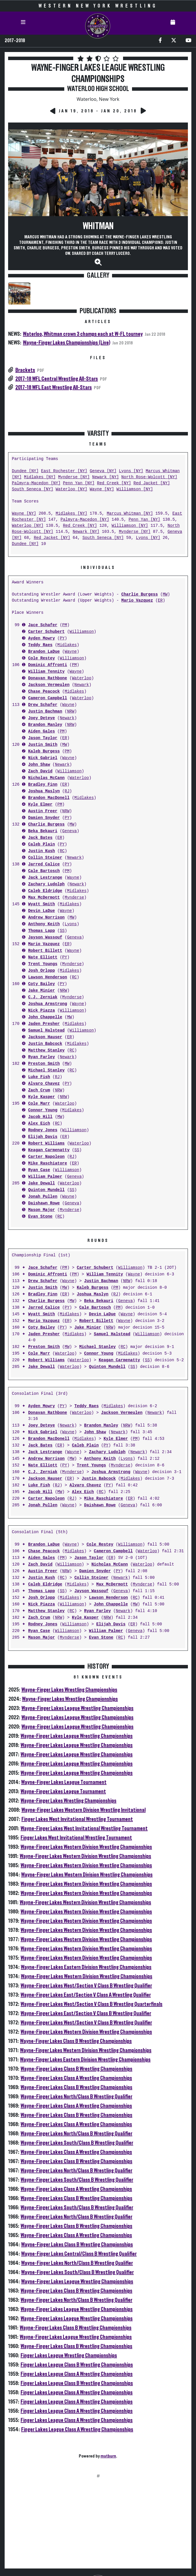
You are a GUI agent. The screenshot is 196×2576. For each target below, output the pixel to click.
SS (62, 931)
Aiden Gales (41, 731)
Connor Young (42, 1110)
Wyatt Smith (41, 904)
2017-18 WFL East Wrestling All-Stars (53, 387)
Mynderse (74, 897)
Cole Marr (39, 1103)
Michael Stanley (46, 1070)
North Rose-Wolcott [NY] (149, 477)
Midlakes (67, 645)
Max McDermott (44, 897)
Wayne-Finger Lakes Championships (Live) (66, 343)
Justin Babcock (45, 1044)
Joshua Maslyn (44, 791)
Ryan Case (39, 1170)
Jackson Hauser (45, 1037)
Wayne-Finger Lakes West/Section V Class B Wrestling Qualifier (86, 1986)
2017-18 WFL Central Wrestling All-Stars (56, 379)
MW (165, 594)
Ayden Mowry (41, 638)
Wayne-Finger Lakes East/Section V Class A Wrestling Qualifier (86, 1995)
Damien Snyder (44, 818)
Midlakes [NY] (40, 477)
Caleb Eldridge (45, 891)
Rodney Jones (42, 1130)
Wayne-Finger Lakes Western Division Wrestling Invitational (83, 1810)
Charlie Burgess (139, 594)
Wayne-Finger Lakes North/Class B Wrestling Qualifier (76, 2097)
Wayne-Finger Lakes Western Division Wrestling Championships (86, 1847)
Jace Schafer (42, 625)
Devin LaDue (41, 911)
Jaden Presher (44, 1024)
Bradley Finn (42, 784)
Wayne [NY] (102, 489)
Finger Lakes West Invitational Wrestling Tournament (77, 1819)
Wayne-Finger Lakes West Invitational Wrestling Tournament (84, 1828)
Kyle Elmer (40, 804)
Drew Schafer (42, 705)
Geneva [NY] (103, 471)
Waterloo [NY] (71, 489)
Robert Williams (46, 1143)
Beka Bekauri (42, 831)
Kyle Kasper (41, 1097)
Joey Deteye (41, 718)
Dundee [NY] (25, 471)
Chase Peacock (44, 691)
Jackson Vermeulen (48, 685)
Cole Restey (41, 658)
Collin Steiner (45, 857)
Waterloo (81, 678)
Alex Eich (39, 1123)
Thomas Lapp (41, 931)
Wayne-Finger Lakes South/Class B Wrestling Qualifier (77, 2143)
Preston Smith (44, 1064)
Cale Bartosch (44, 871)
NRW (70, 711)
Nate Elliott (42, 957)
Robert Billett (45, 951)
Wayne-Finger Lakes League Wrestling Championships (77, 1708)
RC (62, 851)
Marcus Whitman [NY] (130, 513)
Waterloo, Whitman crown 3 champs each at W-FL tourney (83, 334)
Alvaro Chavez (44, 1083)
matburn (108, 2456)
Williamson (81, 632)
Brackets (25, 370)
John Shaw (39, 764)
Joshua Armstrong (47, 1004)
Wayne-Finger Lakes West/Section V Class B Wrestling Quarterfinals (91, 2004)
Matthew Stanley (46, 1050)
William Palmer (45, 1176)
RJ (67, 791)
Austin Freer (42, 811)
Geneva (69, 831)
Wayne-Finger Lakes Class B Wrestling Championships (76, 2041)
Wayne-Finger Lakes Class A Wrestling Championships (76, 2078)
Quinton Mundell (46, 1190)
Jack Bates (40, 838)
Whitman (98, 226)
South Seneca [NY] (32, 489)
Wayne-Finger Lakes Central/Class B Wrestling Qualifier (79, 2254)
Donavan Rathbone (47, 678)
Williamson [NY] (134, 489)
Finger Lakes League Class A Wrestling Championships (77, 2374)
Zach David (40, 771)
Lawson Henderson (47, 977)
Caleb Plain (41, 844)
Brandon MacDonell (48, 798)
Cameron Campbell (47, 698)
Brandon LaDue (44, 651)
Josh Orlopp (41, 970)
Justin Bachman (45, 711)
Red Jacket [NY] (151, 483)
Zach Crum (39, 1090)
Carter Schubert (46, 632)
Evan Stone (40, 1216)
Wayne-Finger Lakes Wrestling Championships (69, 1690)
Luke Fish (39, 1077)
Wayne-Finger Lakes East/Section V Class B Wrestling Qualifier (86, 2013)
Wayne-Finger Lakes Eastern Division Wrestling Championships (86, 1967)
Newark (81, 685)
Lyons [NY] (131, 471)
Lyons (71, 924)
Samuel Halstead (46, 1030)
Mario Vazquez (137, 600)
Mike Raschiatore (47, 1163)
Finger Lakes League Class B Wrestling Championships (77, 2365)
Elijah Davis (42, 1137)
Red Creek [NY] (114, 483)
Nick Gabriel (42, 758)
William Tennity (46, 671)
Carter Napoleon (46, 1157)
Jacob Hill (40, 1117)
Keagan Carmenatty (48, 1150)
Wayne (71, 651)
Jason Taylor (42, 738)
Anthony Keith (44, 924)
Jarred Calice (44, 864)
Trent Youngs (42, 964)
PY (62, 638)
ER (160, 600)
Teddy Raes (40, 645)
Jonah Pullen (42, 1196)
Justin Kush (41, 851)
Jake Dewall (41, 1183)
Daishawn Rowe (44, 1203)
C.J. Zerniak (42, 997)
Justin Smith (42, 745)
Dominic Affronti (47, 665)
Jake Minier (41, 990)
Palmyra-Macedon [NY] (36, 483)
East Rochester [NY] (64, 471)
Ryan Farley (41, 1057)
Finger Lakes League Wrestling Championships (69, 2355)
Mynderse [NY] (74, 477)
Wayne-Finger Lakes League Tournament (64, 1782)
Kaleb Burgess (44, 751)
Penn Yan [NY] (78, 483)
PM (64, 625)
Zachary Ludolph (46, 884)
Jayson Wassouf (45, 937)
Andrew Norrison (46, 917)
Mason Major (41, 1210)
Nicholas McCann (46, 778)
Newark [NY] (105, 477)
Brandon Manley (45, 725)
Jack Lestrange (45, 877)
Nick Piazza (41, 1010)
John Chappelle (45, 1017)
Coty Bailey (41, 984)
